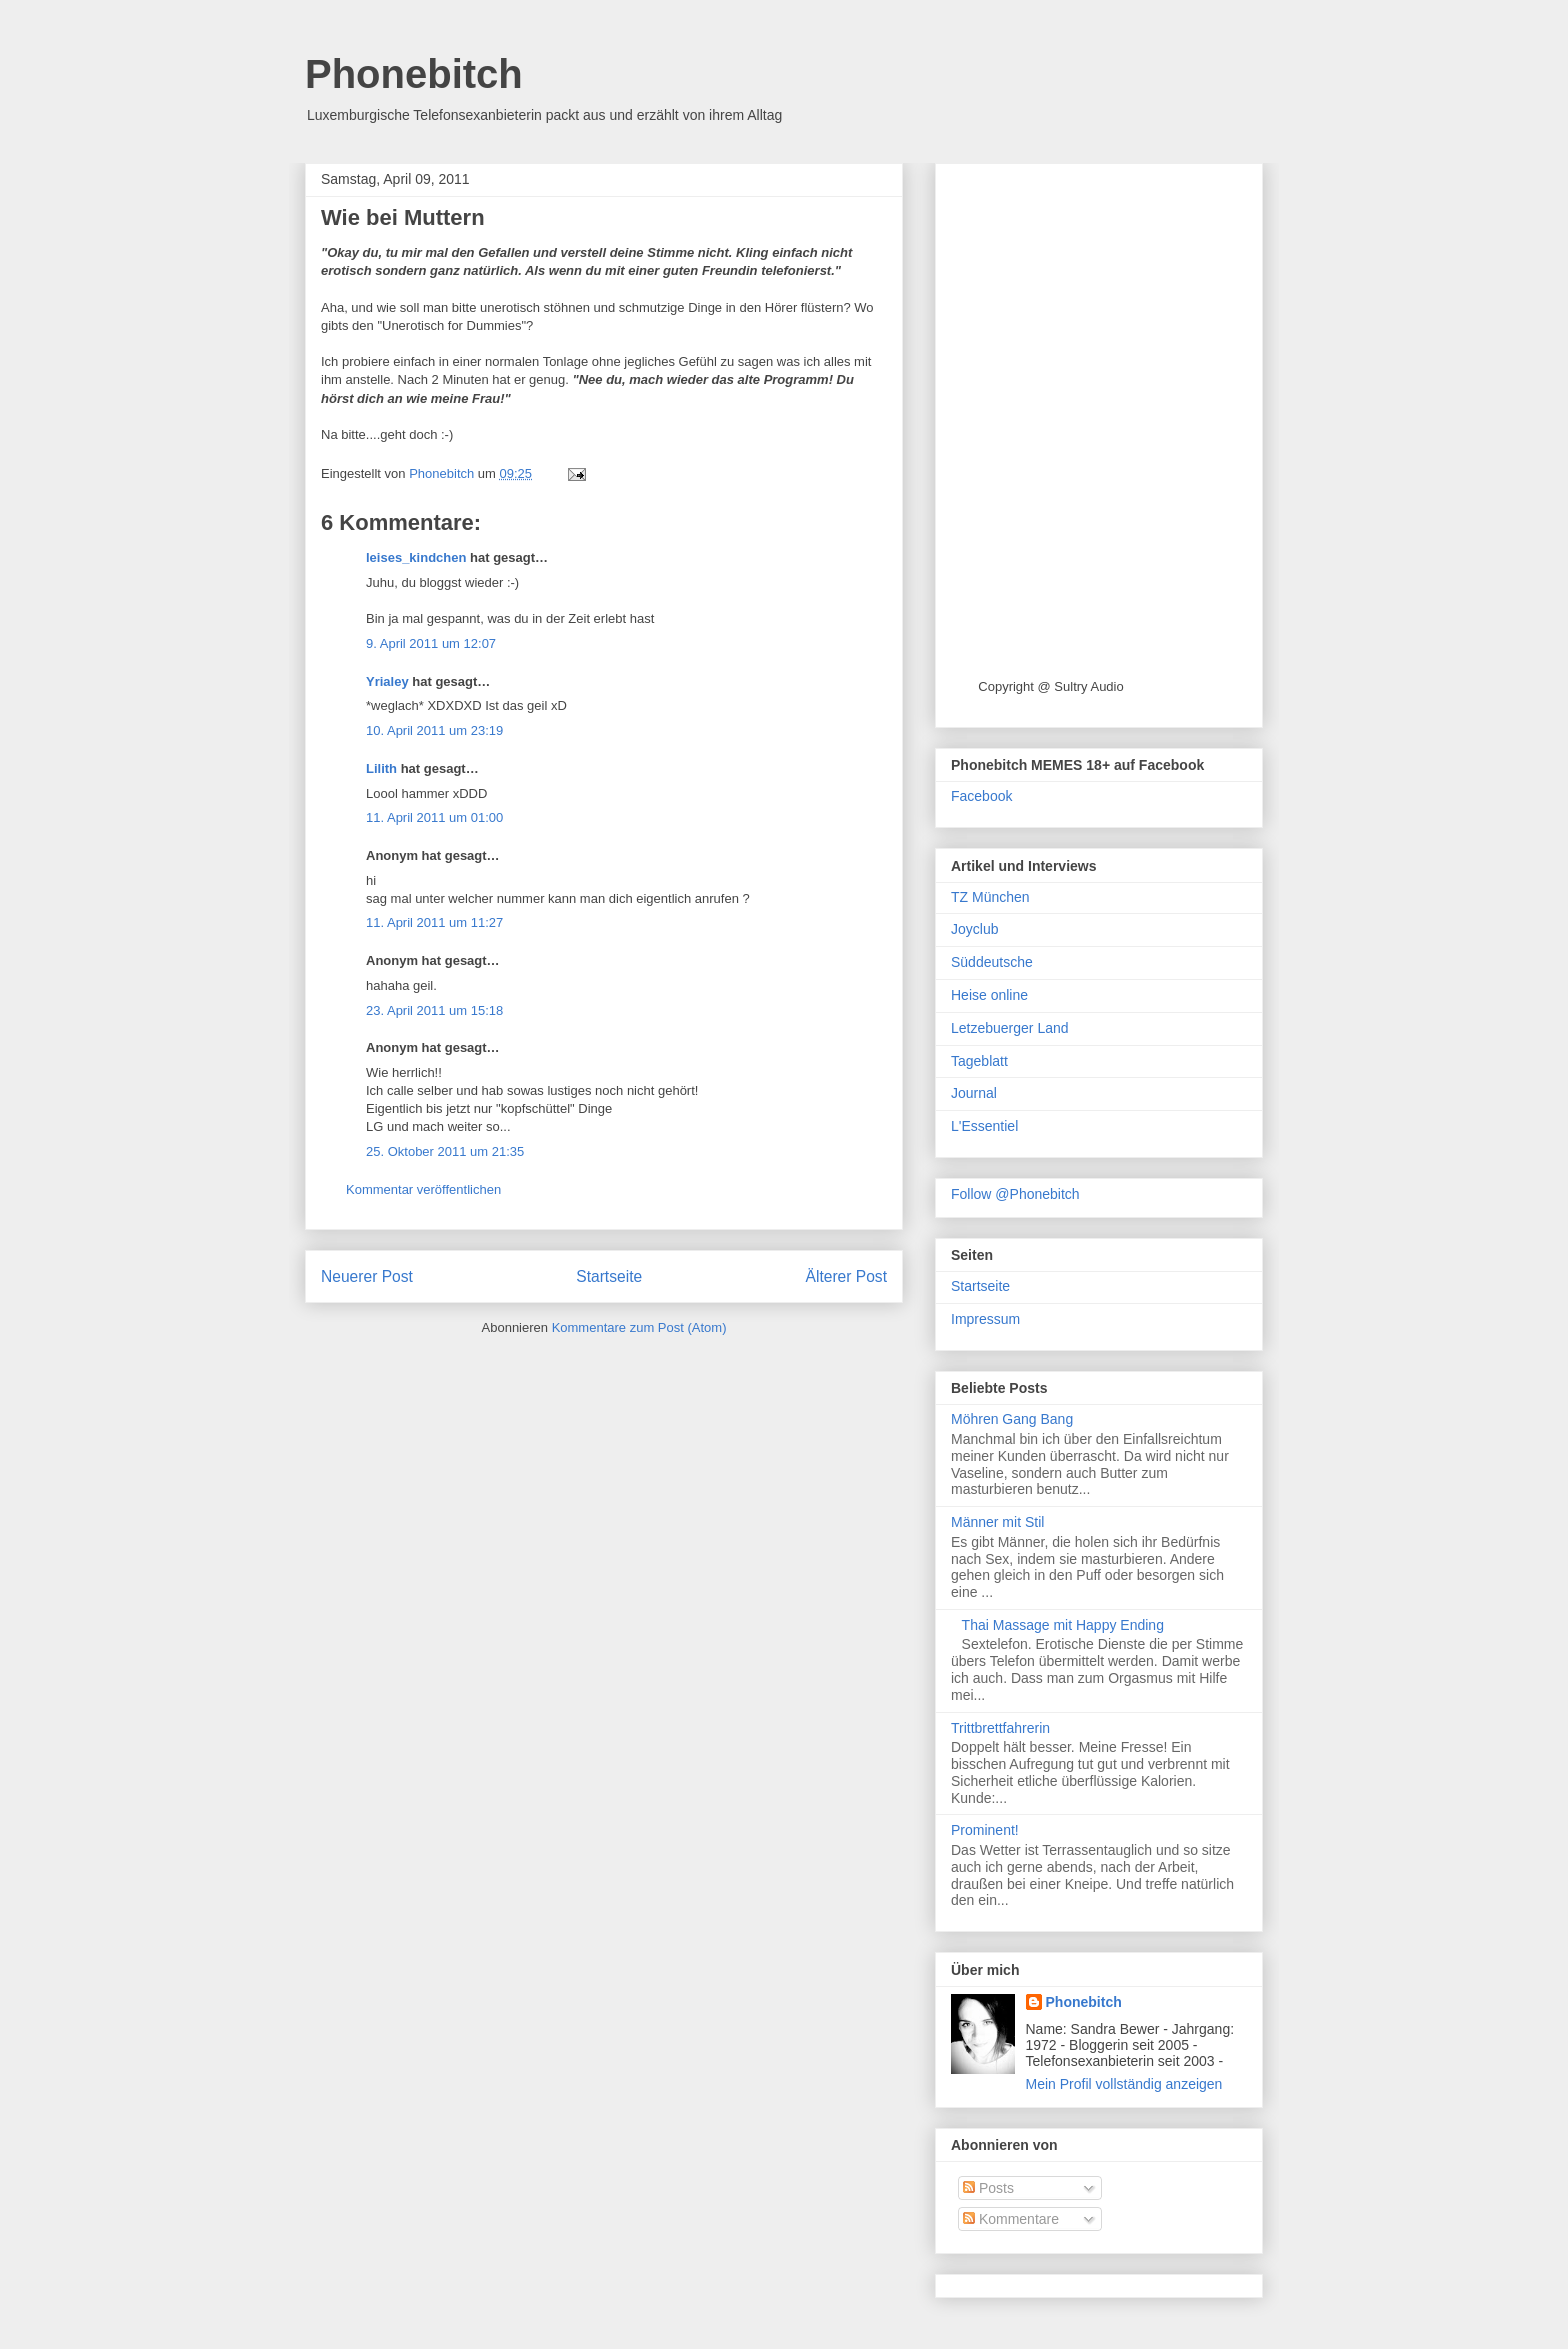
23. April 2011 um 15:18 (434, 1010)
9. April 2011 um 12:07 (431, 643)
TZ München (990, 897)
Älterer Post (846, 1276)
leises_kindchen (416, 557)
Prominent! (985, 1830)
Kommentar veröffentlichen (423, 1189)
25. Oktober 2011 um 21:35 (445, 1151)
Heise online (989, 995)
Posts (988, 2188)
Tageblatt (979, 1061)
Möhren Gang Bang (1012, 1419)
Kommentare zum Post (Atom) (639, 1327)
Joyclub (974, 929)
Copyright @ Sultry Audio (1050, 686)
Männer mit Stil (997, 1522)
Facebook (981, 796)
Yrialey (387, 681)
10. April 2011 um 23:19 (434, 730)
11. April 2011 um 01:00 (434, 817)
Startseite (609, 1276)
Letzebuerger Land (1010, 1028)
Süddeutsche (992, 962)
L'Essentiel (984, 1126)
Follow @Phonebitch (1015, 1194)
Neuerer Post (367, 1276)
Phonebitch (414, 74)
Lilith (381, 768)
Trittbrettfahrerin (1000, 1728)
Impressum (985, 1319)
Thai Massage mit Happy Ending (1063, 1625)
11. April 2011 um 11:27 (434, 922)
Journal (974, 1093)
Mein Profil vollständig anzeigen (1124, 2084)
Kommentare (1011, 2219)
